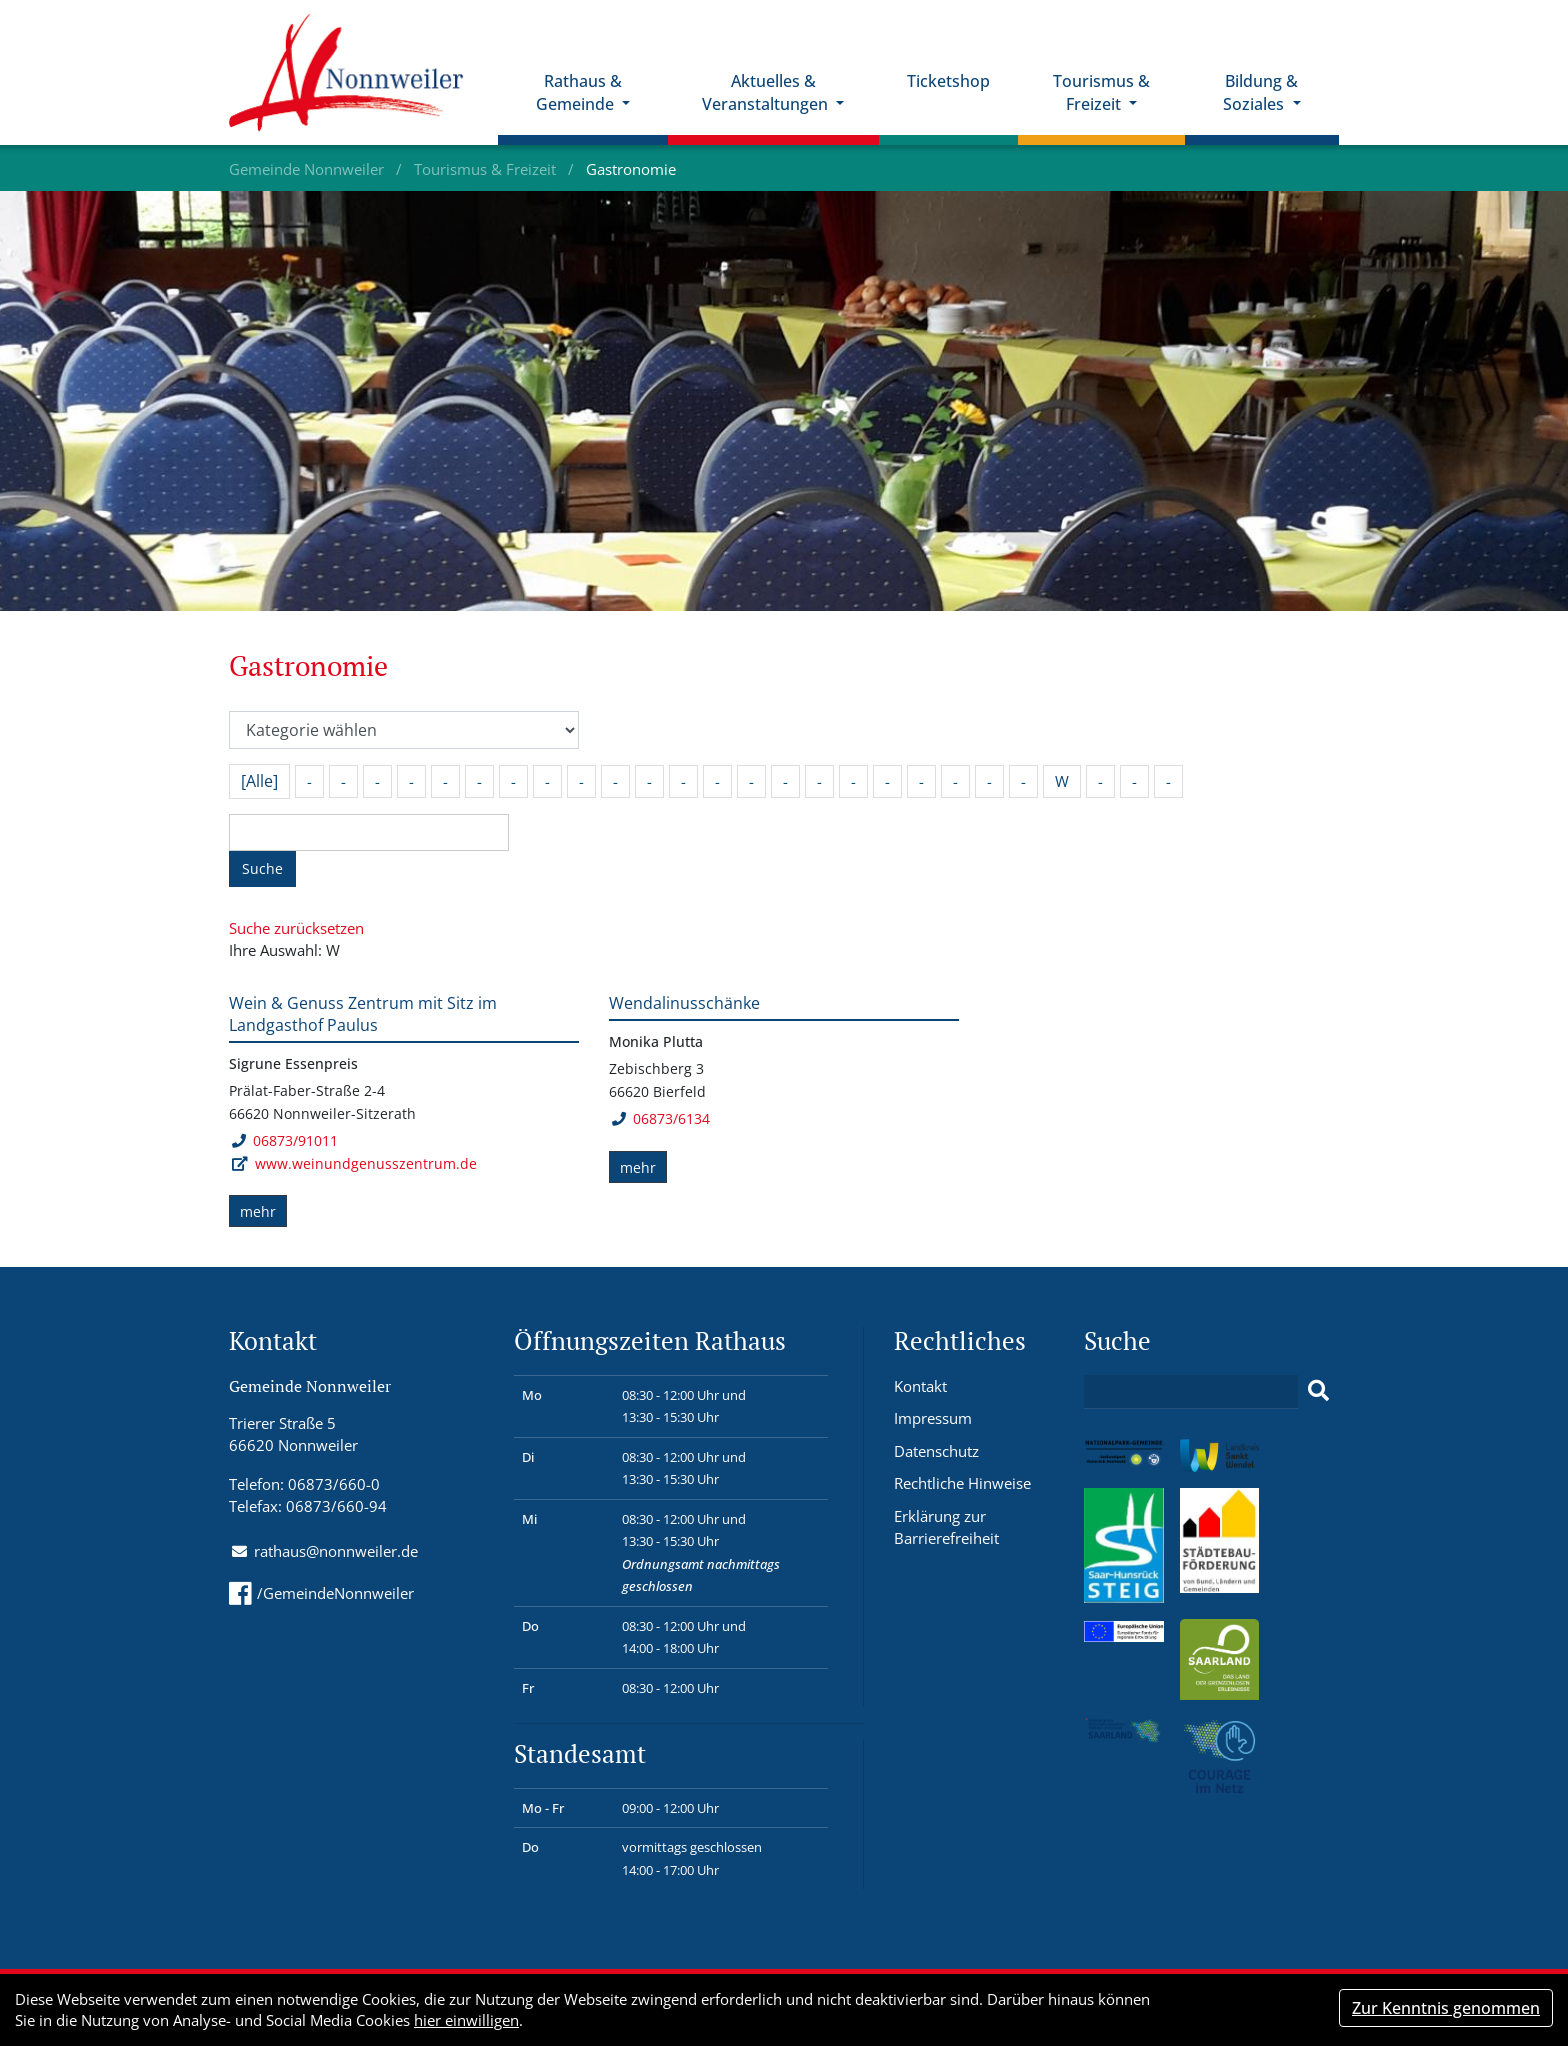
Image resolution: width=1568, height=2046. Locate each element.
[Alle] (259, 781)
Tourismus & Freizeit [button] (1101, 92)
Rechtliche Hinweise (962, 1483)
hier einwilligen (466, 2020)
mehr (258, 1211)
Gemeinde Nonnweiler (308, 169)
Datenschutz (936, 1451)
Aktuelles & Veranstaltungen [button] (767, 92)
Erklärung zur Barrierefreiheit (946, 1527)
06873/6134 (660, 1118)
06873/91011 (284, 1140)
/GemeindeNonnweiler (321, 1593)
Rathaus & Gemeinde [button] (579, 92)
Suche (262, 868)
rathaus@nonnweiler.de (336, 1551)
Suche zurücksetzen (296, 928)
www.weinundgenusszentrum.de (366, 1163)
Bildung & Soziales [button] (1260, 92)
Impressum (933, 1418)
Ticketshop (948, 81)
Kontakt (920, 1386)
